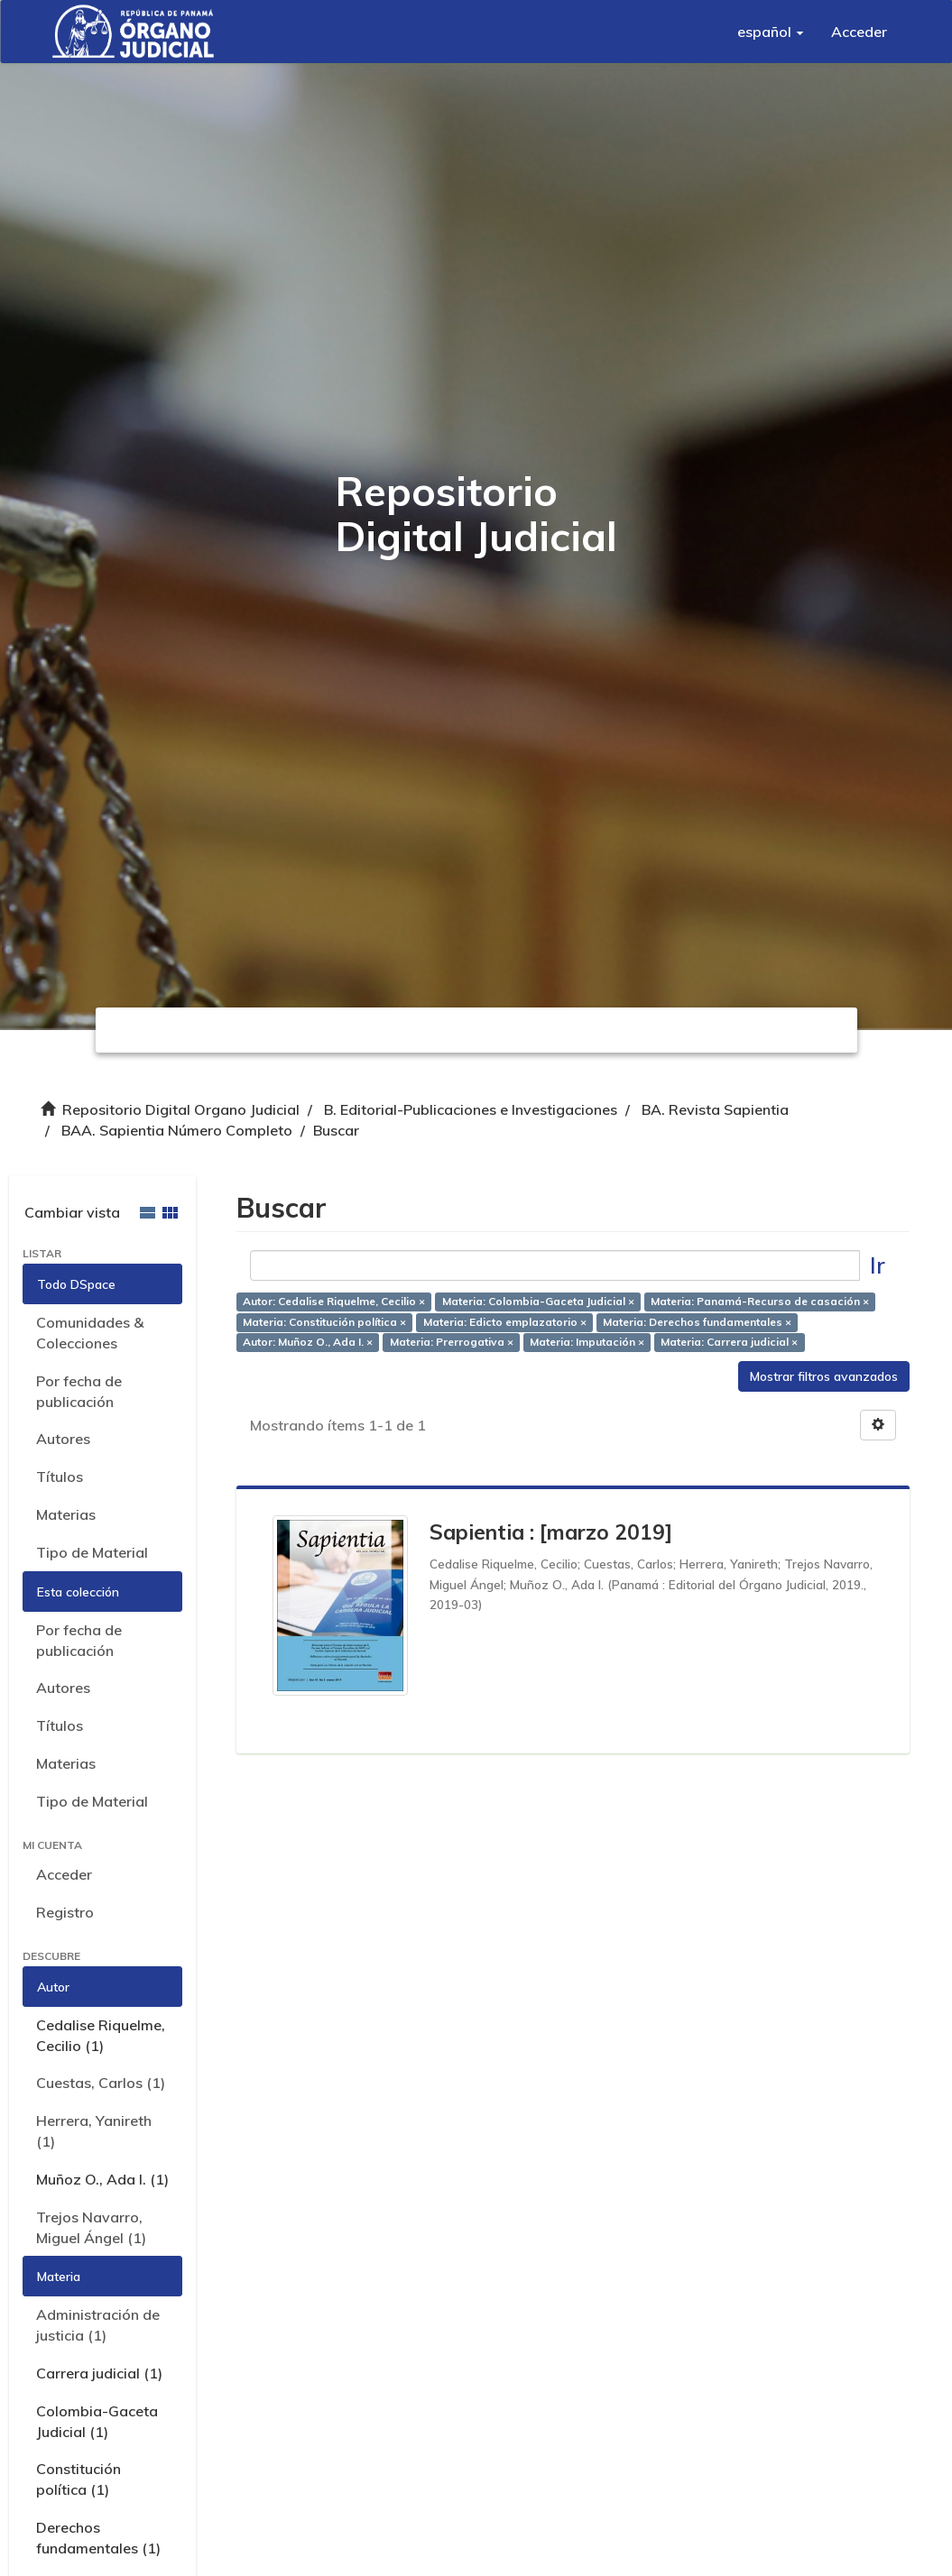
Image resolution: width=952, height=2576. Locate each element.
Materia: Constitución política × (324, 1322)
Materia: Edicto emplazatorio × (505, 1322)
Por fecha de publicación (79, 1391)
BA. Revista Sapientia (715, 1109)
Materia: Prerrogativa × (451, 1342)
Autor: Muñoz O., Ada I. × (308, 1342)
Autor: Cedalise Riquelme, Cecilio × (334, 1301)
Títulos (59, 1476)
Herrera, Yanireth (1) (94, 2130)
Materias (66, 1514)
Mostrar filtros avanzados (824, 1376)
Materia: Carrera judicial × (729, 1342)
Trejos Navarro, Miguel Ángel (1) (91, 2227)
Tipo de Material (92, 1552)
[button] (771, 31)
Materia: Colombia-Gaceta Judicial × (538, 1301)
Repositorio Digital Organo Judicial (181, 1109)
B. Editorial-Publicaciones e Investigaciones (470, 1109)
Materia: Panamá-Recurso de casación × (760, 1301)
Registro (65, 1912)
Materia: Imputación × (587, 1342)
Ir (877, 1265)
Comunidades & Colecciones (89, 1332)
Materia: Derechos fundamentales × (697, 1322)
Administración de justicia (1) (98, 2324)
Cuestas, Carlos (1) (100, 2083)
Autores (63, 1439)
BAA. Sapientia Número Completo (176, 1130)
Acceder (64, 1874)
